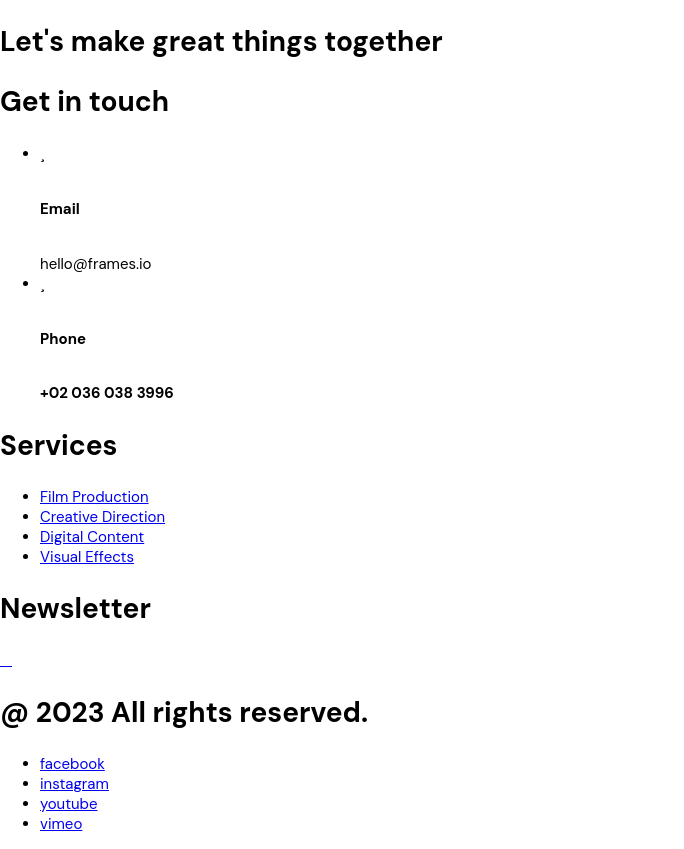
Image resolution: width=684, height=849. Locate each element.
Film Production (94, 497)
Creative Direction (102, 517)
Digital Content (92, 537)
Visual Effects (87, 557)
